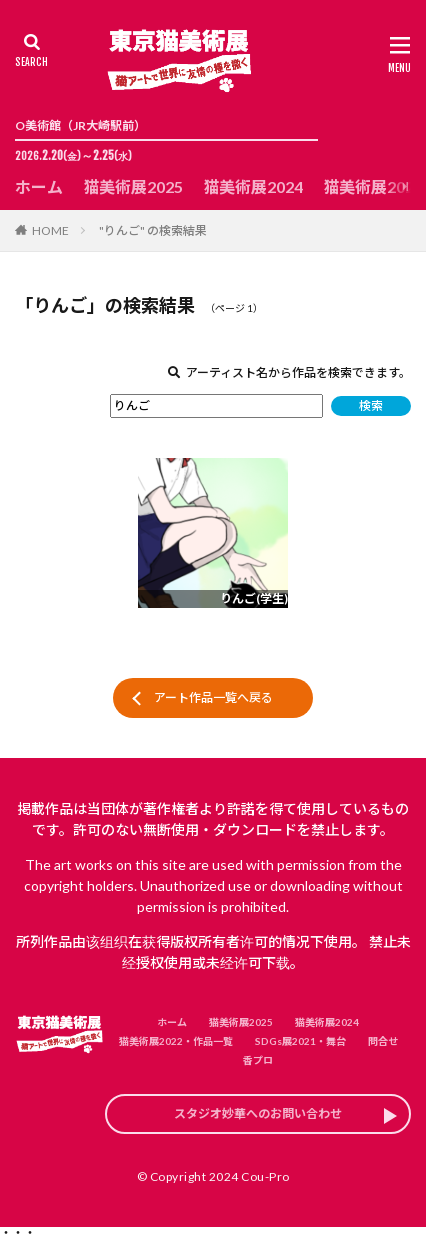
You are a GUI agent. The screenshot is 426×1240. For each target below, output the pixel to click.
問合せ (383, 1041)
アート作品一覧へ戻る (213, 697)
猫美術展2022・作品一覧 (176, 1041)
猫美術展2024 (253, 186)
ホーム (39, 186)
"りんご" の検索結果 (153, 230)
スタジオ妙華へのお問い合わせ (258, 1113)
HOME (50, 230)
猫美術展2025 (133, 186)
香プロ (258, 1060)
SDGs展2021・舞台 (300, 1041)
